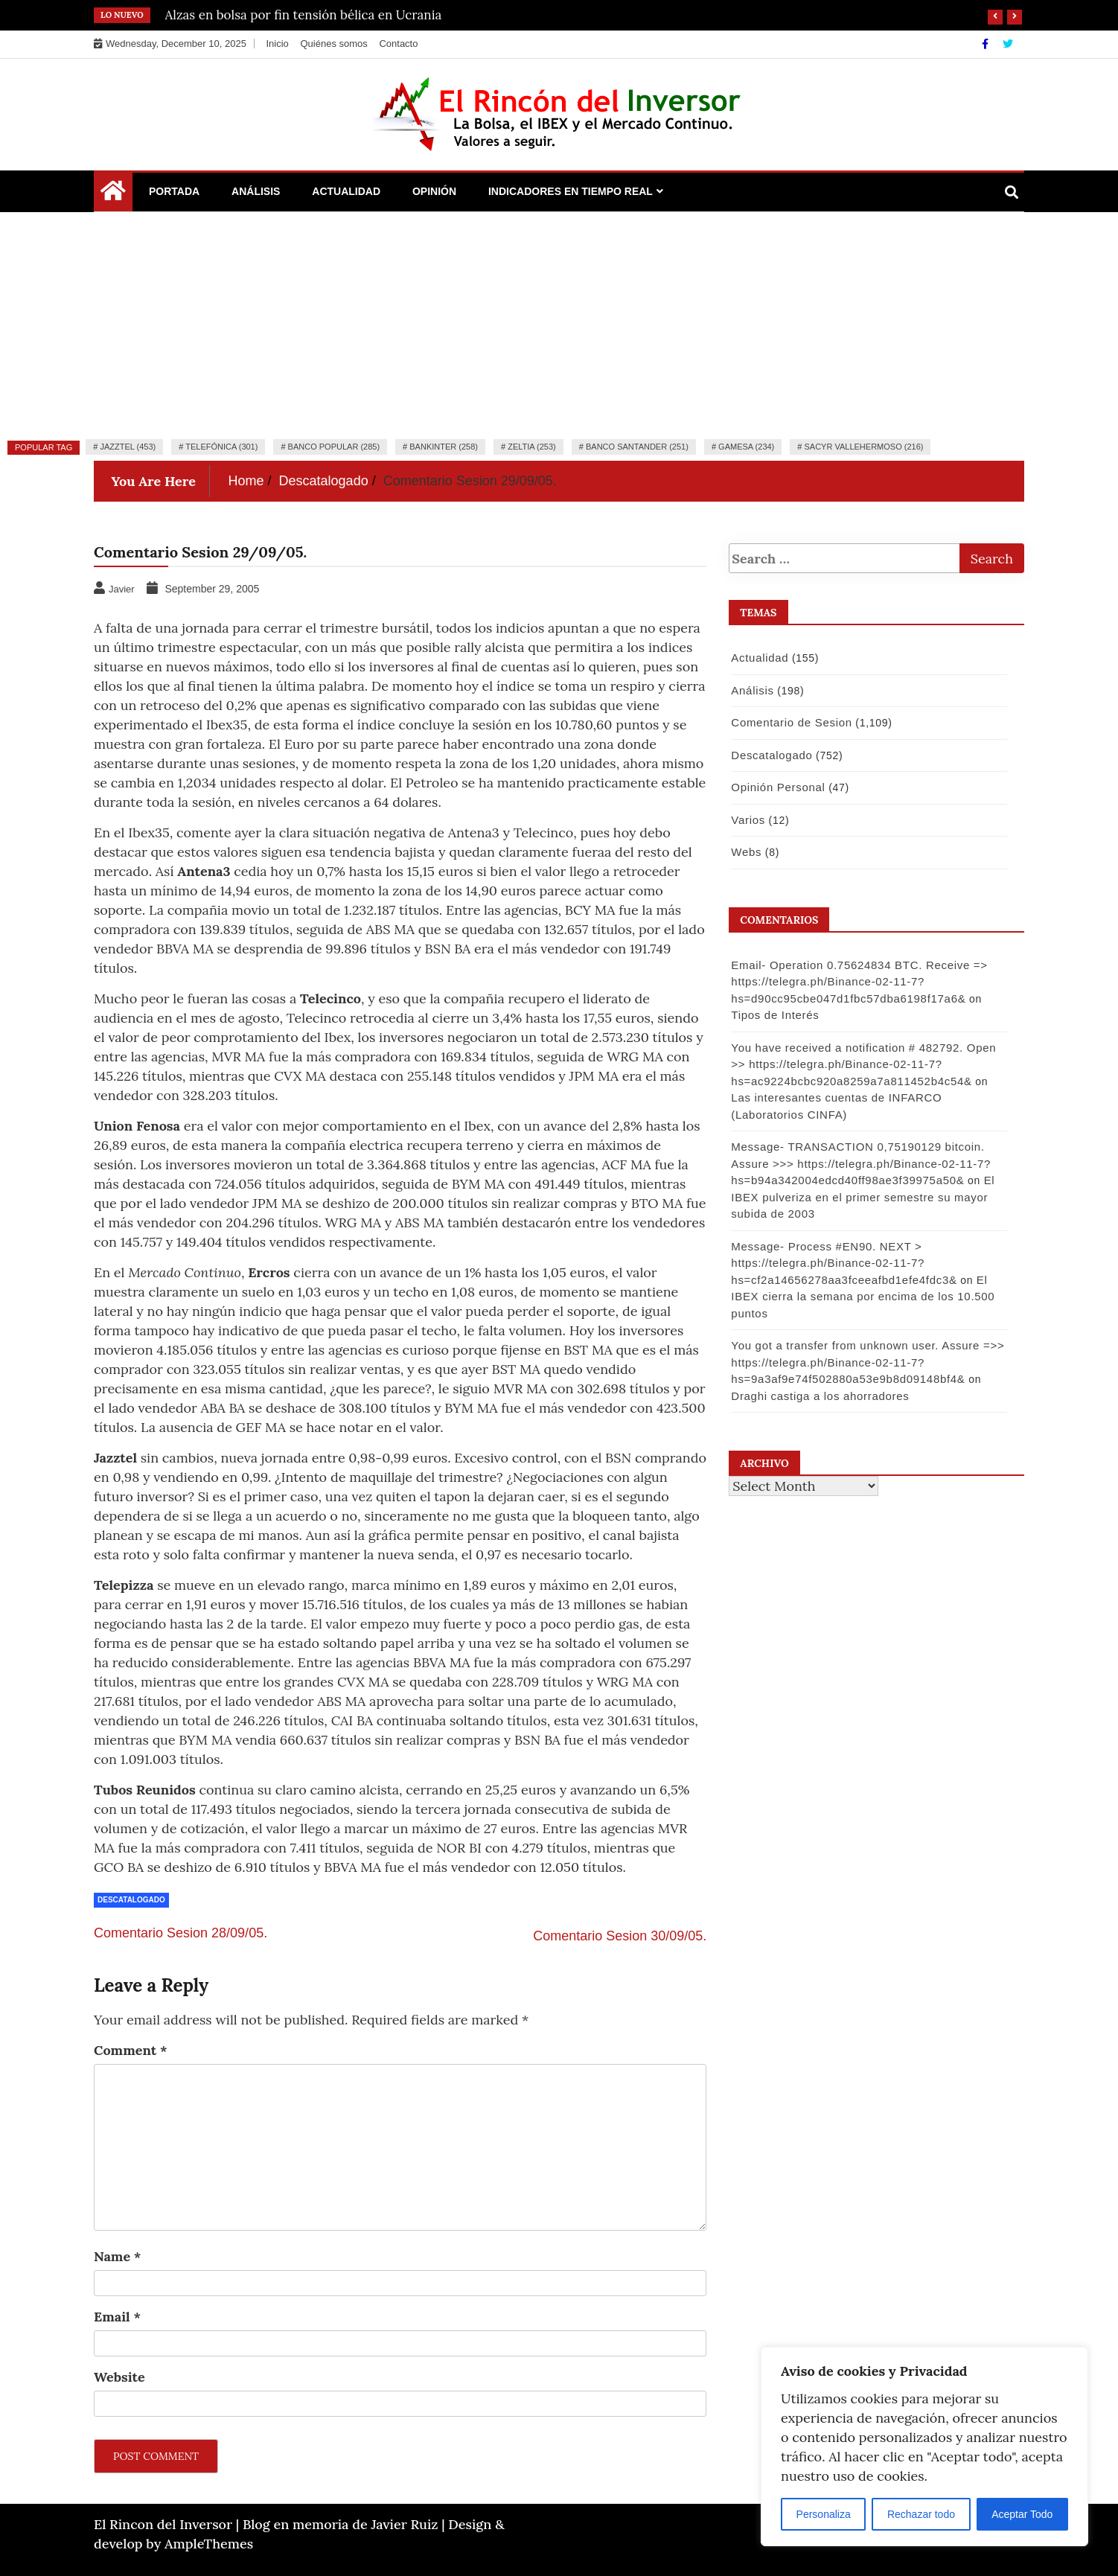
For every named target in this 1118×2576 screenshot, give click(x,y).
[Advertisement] (559, 324)
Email (117, 2316)
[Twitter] (1008, 44)
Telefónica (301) (221, 446)
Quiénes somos (333, 43)
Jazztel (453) (128, 446)
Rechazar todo (921, 2514)
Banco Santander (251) (637, 446)
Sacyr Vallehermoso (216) (863, 446)
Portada (174, 191)
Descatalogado (131, 1900)
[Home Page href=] (113, 194)
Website (119, 2376)
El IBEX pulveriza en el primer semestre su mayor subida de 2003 (862, 1197)
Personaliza (823, 2514)
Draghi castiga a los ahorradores (820, 1396)
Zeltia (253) (532, 446)
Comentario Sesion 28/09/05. (180, 1932)
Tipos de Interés (775, 1015)
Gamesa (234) (746, 446)
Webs (746, 852)
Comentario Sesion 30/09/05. (619, 1935)
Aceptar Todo (1021, 2514)
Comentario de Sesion (791, 722)
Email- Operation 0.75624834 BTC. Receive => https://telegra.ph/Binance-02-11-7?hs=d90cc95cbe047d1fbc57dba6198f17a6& (859, 982)
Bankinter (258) (443, 446)
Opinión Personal (778, 787)
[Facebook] (986, 44)
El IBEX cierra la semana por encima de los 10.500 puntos (862, 1296)
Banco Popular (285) (334, 446)
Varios (748, 820)
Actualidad (346, 191)
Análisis (255, 191)
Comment (130, 2050)
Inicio (277, 43)
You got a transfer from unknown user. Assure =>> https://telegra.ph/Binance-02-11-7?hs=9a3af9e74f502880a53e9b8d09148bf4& (867, 1362)
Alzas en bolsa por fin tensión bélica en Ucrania (303, 15)
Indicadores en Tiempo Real (570, 191)
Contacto (398, 43)
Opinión (434, 191)
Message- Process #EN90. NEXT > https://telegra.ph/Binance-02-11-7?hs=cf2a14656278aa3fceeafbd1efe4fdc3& (843, 1263)
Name (117, 2256)
